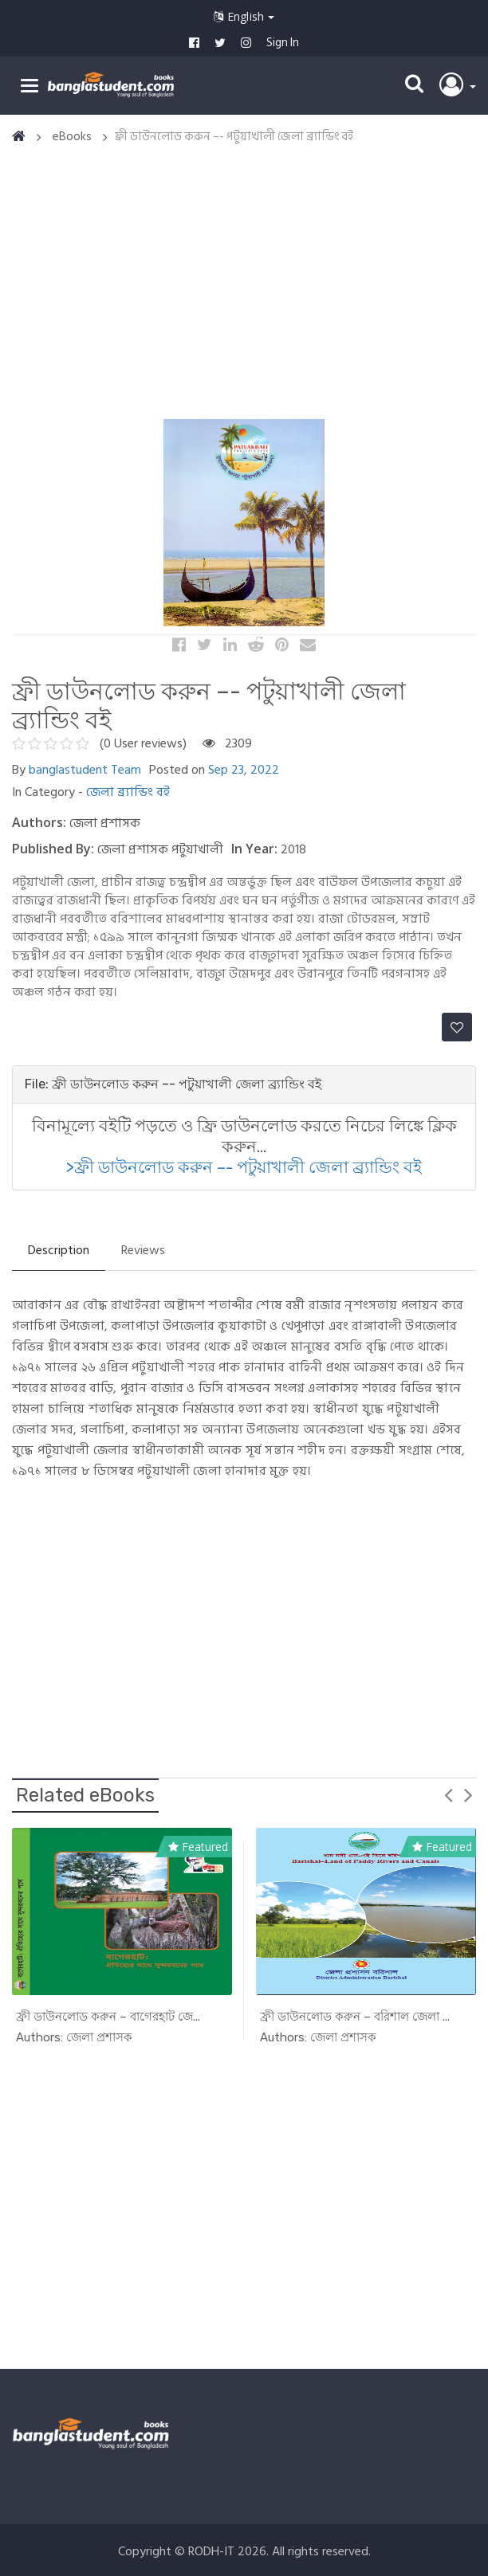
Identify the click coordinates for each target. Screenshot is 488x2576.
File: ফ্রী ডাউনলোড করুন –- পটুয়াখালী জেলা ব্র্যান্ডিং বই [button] (173, 1084)
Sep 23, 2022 (243, 769)
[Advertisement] (250, 282)
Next (468, 1794)
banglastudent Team (85, 769)
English (244, 16)
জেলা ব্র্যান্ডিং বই (128, 792)
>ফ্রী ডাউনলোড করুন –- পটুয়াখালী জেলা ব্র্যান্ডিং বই (244, 1167)
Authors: (39, 822)
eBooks (72, 137)
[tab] (244, 1084)
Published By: (53, 848)
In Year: (254, 848)
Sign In (282, 42)
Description (58, 1250)
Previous (448, 1794)
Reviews (143, 1250)
